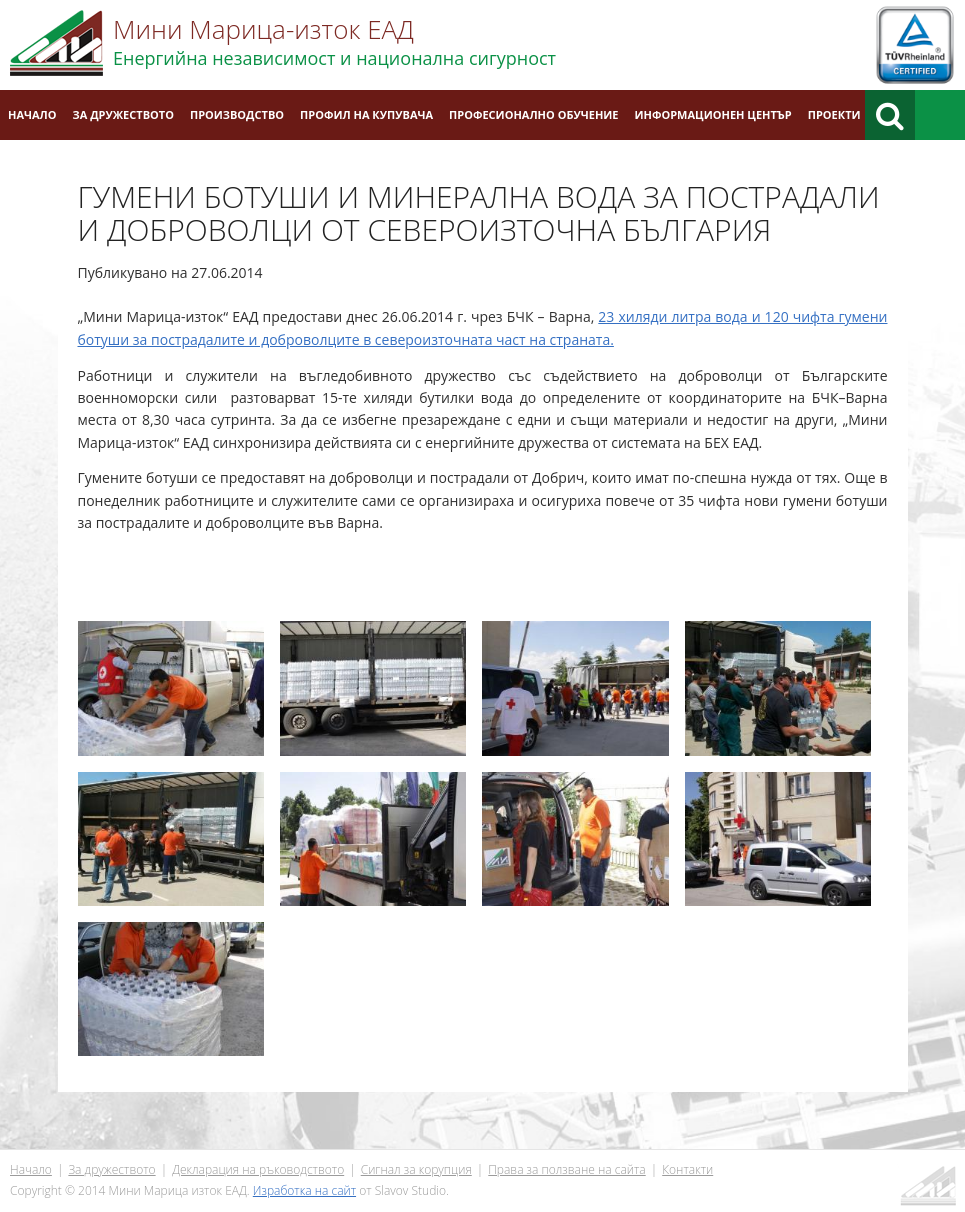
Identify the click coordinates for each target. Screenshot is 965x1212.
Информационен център (713, 114)
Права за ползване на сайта (566, 1169)
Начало (32, 114)
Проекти (834, 114)
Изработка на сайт (304, 1190)
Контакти (687, 1169)
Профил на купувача (366, 114)
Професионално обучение (533, 114)
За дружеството (123, 114)
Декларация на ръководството (258, 1169)
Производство (237, 114)
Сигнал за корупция (416, 1169)
